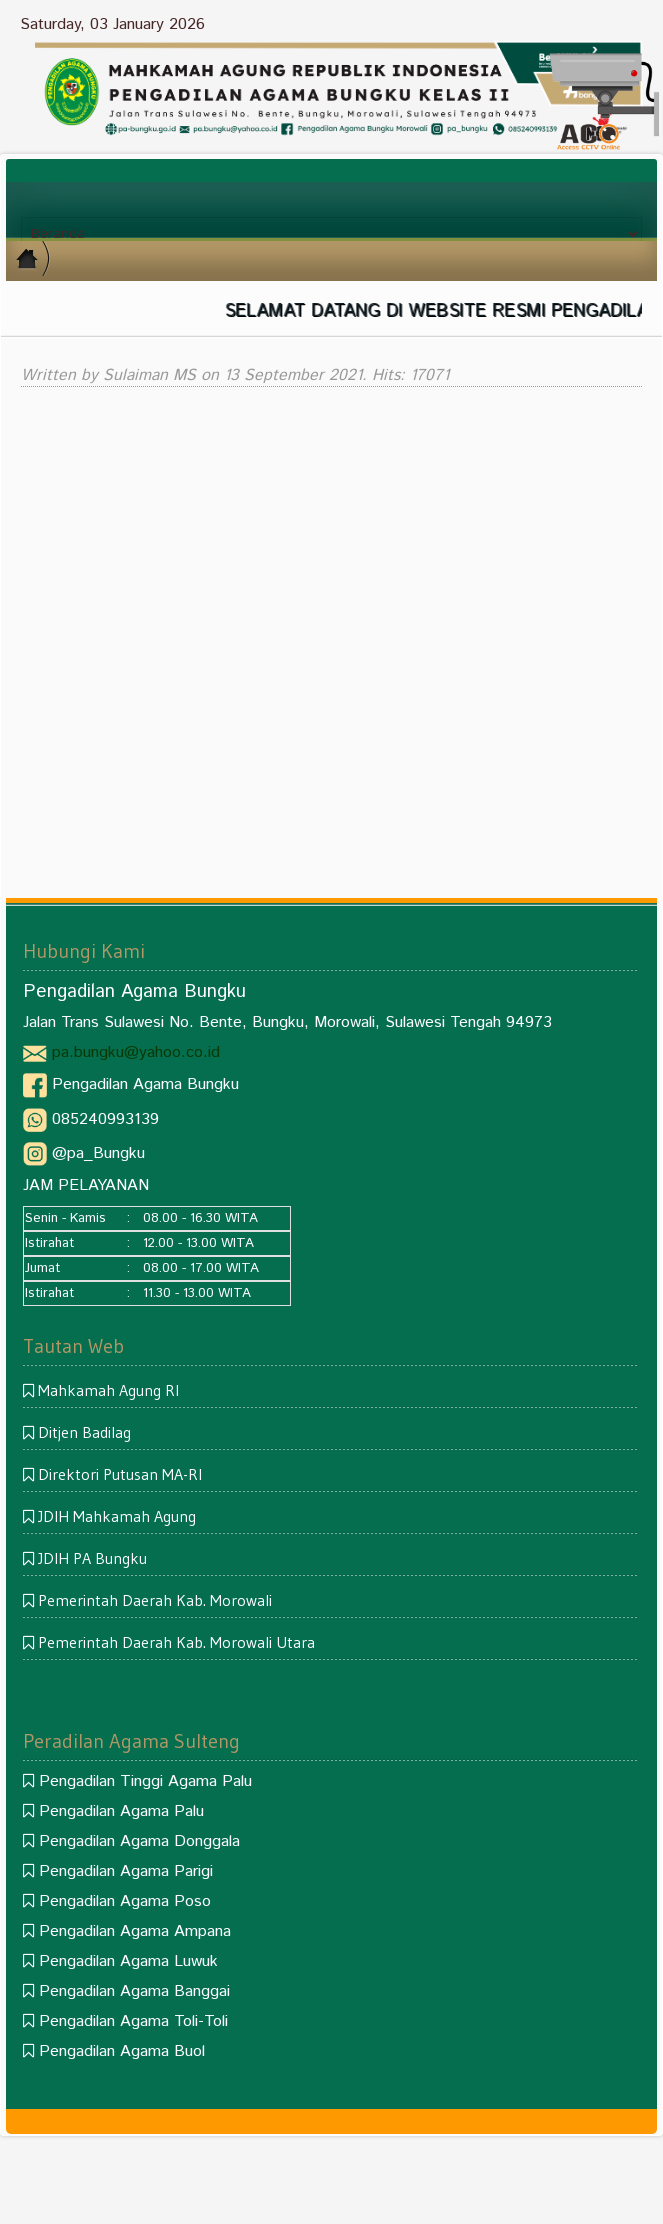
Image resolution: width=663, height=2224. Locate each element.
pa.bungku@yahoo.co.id (136, 1052)
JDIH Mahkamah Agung (117, 1516)
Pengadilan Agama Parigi (126, 1871)
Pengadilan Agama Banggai (134, 1991)
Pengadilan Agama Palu (121, 1811)
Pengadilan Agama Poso (125, 1901)
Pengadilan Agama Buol (122, 2051)
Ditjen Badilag (84, 1432)
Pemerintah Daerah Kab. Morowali (155, 1600)
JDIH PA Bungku (92, 1558)
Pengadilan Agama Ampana (135, 1931)
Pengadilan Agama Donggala (139, 1841)
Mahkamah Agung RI (108, 1390)
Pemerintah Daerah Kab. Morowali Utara (176, 1642)
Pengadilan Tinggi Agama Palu (145, 1781)
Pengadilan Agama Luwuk (128, 1961)
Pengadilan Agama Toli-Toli (133, 2021)
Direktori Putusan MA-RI (120, 1474)
